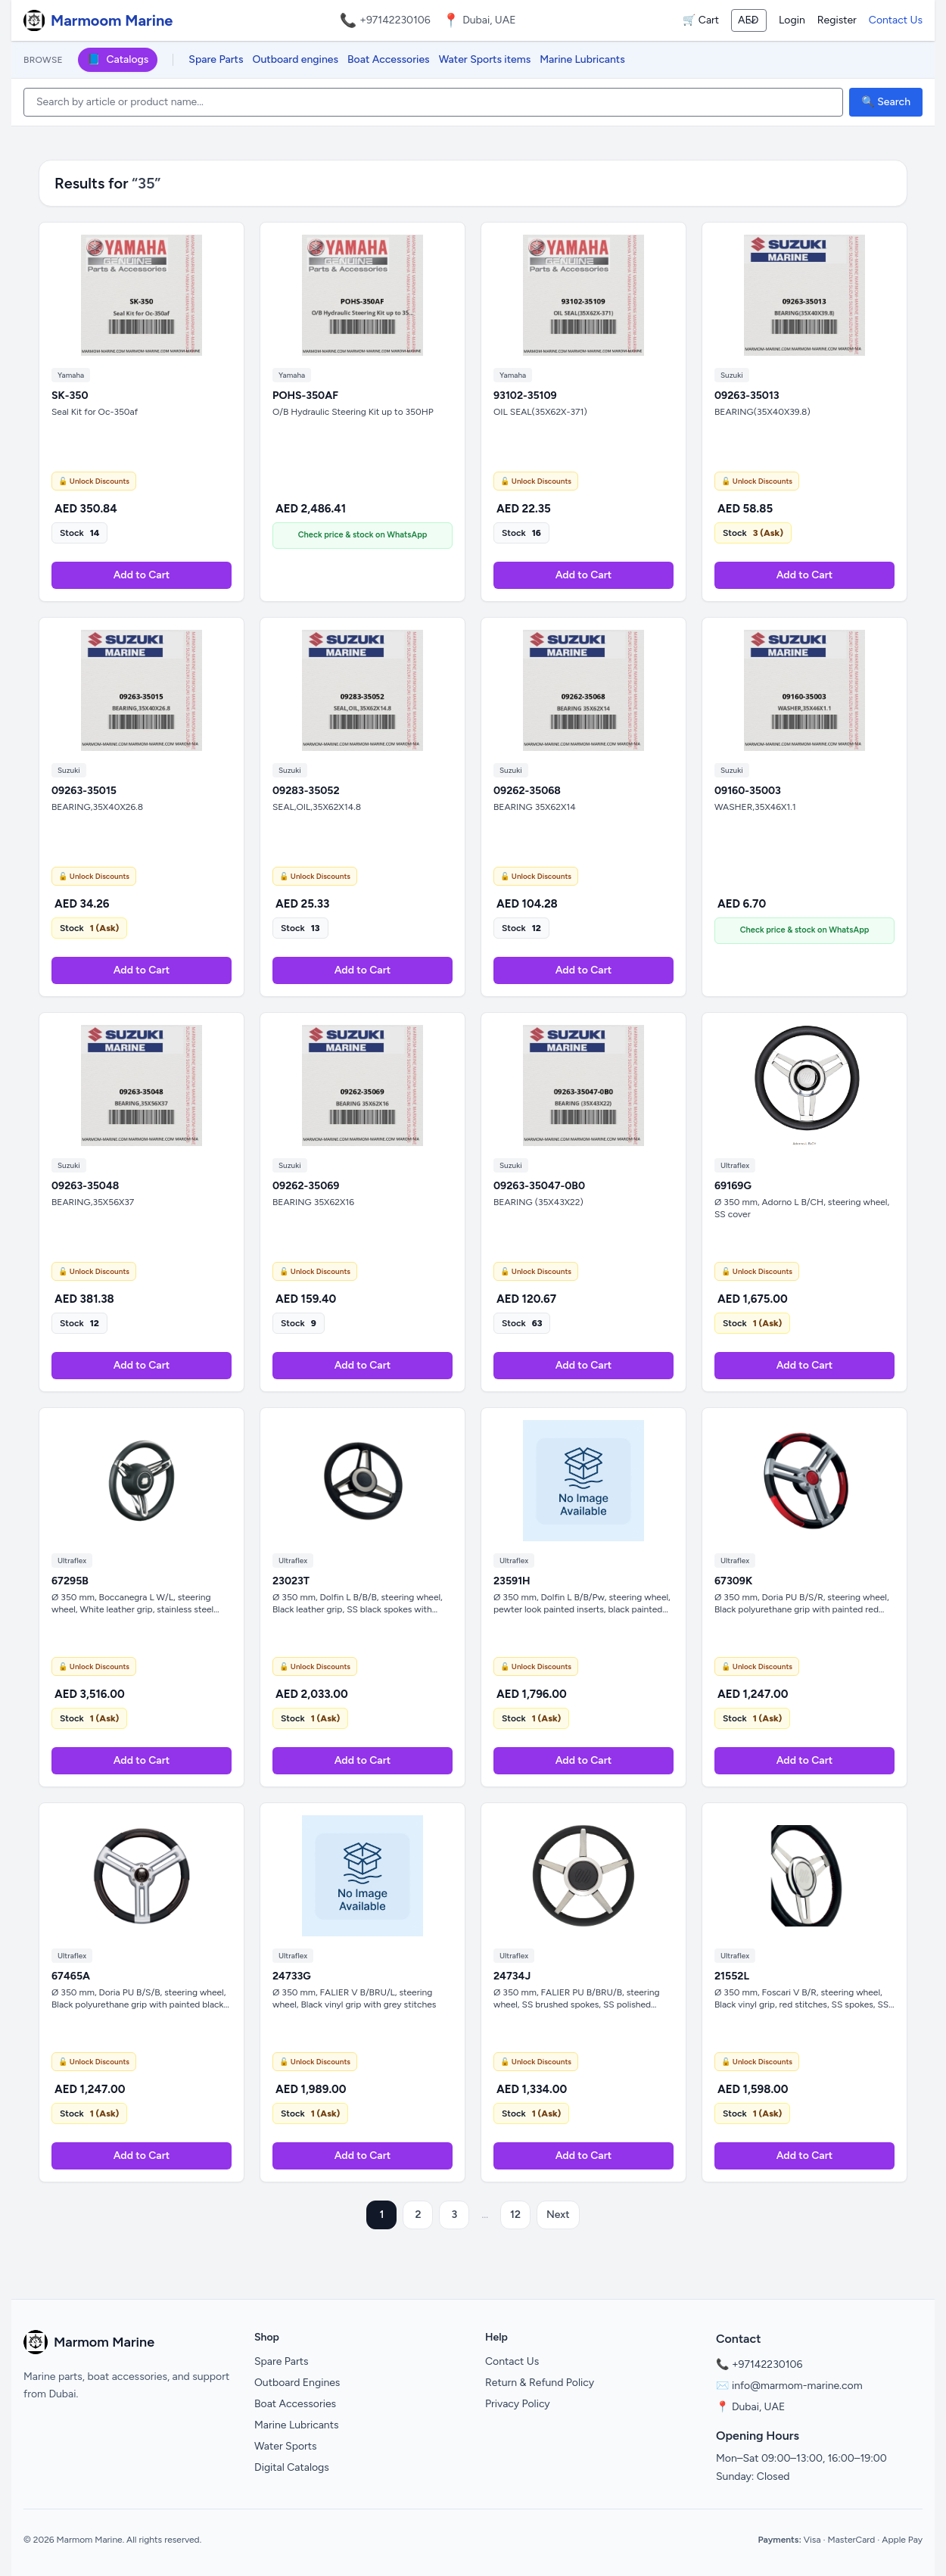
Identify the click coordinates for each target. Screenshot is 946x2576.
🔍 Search (885, 101)
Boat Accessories (388, 59)
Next (558, 2214)
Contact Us (896, 20)
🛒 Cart (701, 20)
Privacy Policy (517, 2403)
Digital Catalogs (291, 2467)
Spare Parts (215, 59)
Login (792, 20)
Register (837, 20)
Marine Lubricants (582, 59)
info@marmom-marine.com (797, 2385)
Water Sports (285, 2446)
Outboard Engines (297, 2382)
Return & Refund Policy (539, 2382)
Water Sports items (485, 59)
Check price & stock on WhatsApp (363, 535)
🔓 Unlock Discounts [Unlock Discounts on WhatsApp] (93, 481)
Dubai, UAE (758, 2406)
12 (515, 2214)
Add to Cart (142, 574)
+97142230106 (395, 20)
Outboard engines (295, 59)
